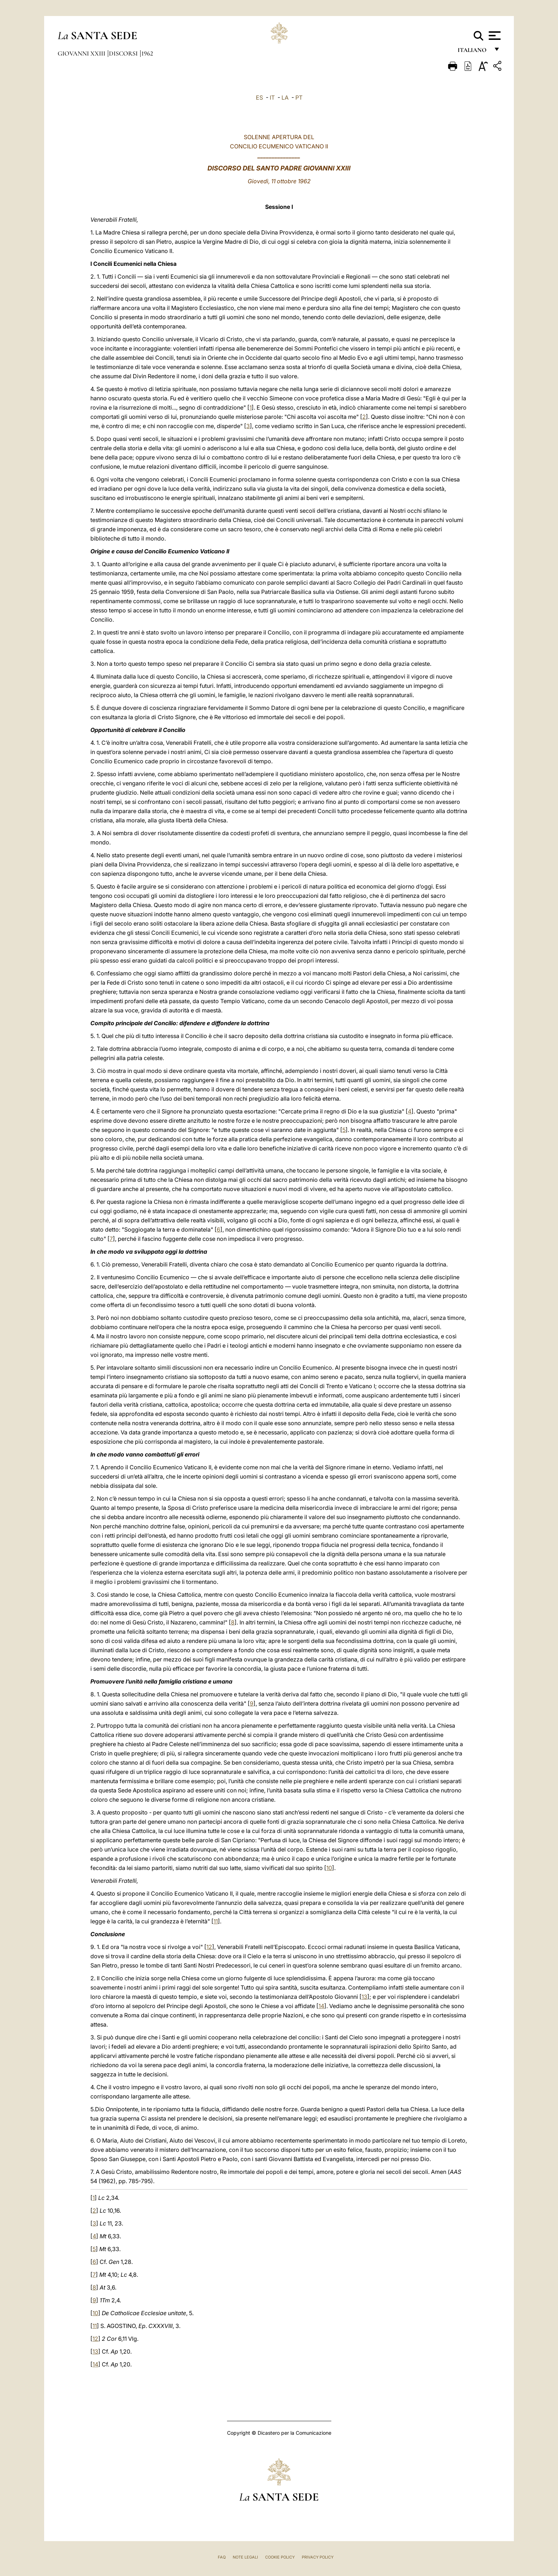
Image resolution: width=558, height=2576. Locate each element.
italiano (473, 52)
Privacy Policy (317, 2557)
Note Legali (245, 2557)
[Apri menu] (494, 36)
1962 (147, 53)
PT (298, 97)
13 (364, 1996)
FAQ (222, 2557)
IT (272, 97)
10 (329, 1867)
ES (259, 97)
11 (216, 1921)
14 (321, 2005)
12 (209, 1946)
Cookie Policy (280, 2557)
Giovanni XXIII (82, 53)
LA (285, 97)
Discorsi (124, 53)
